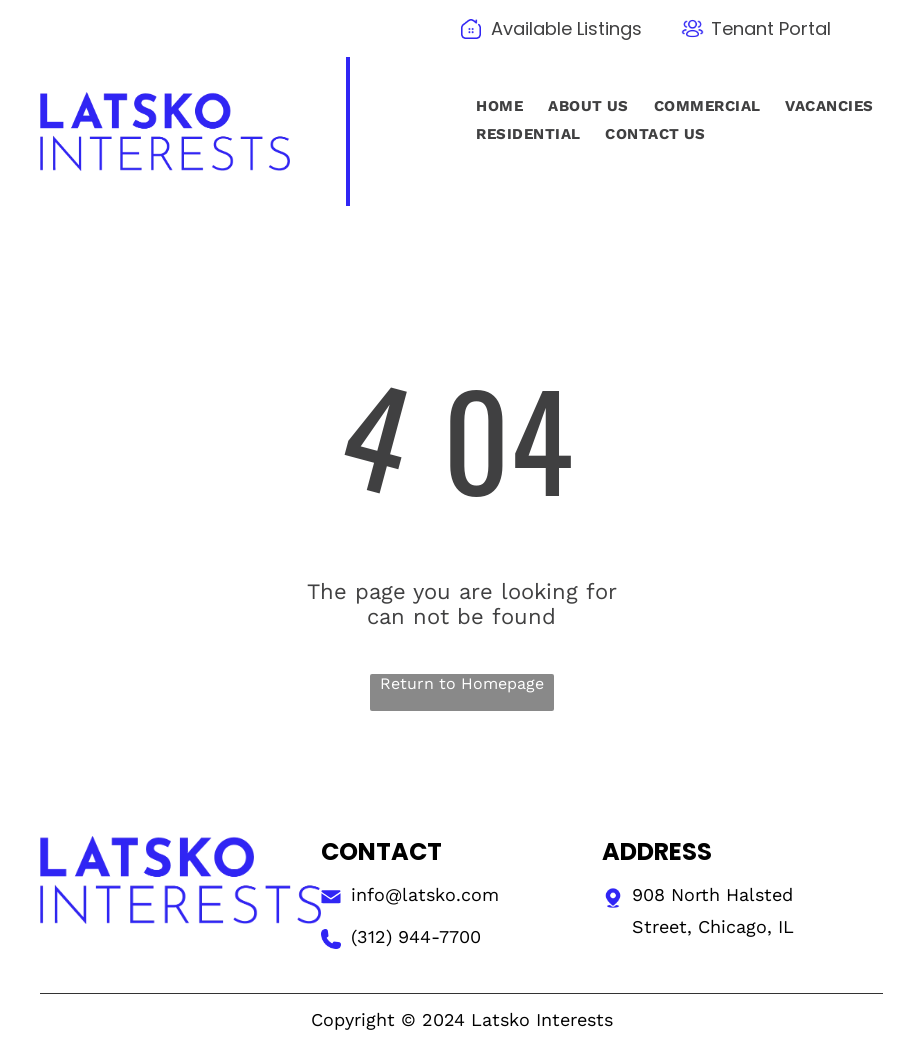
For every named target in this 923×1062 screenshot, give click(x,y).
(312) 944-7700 (416, 936)
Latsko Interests (542, 1019)
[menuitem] (497, 106)
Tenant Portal (771, 28)
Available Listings (566, 28)
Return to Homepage (462, 683)
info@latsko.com (425, 894)
